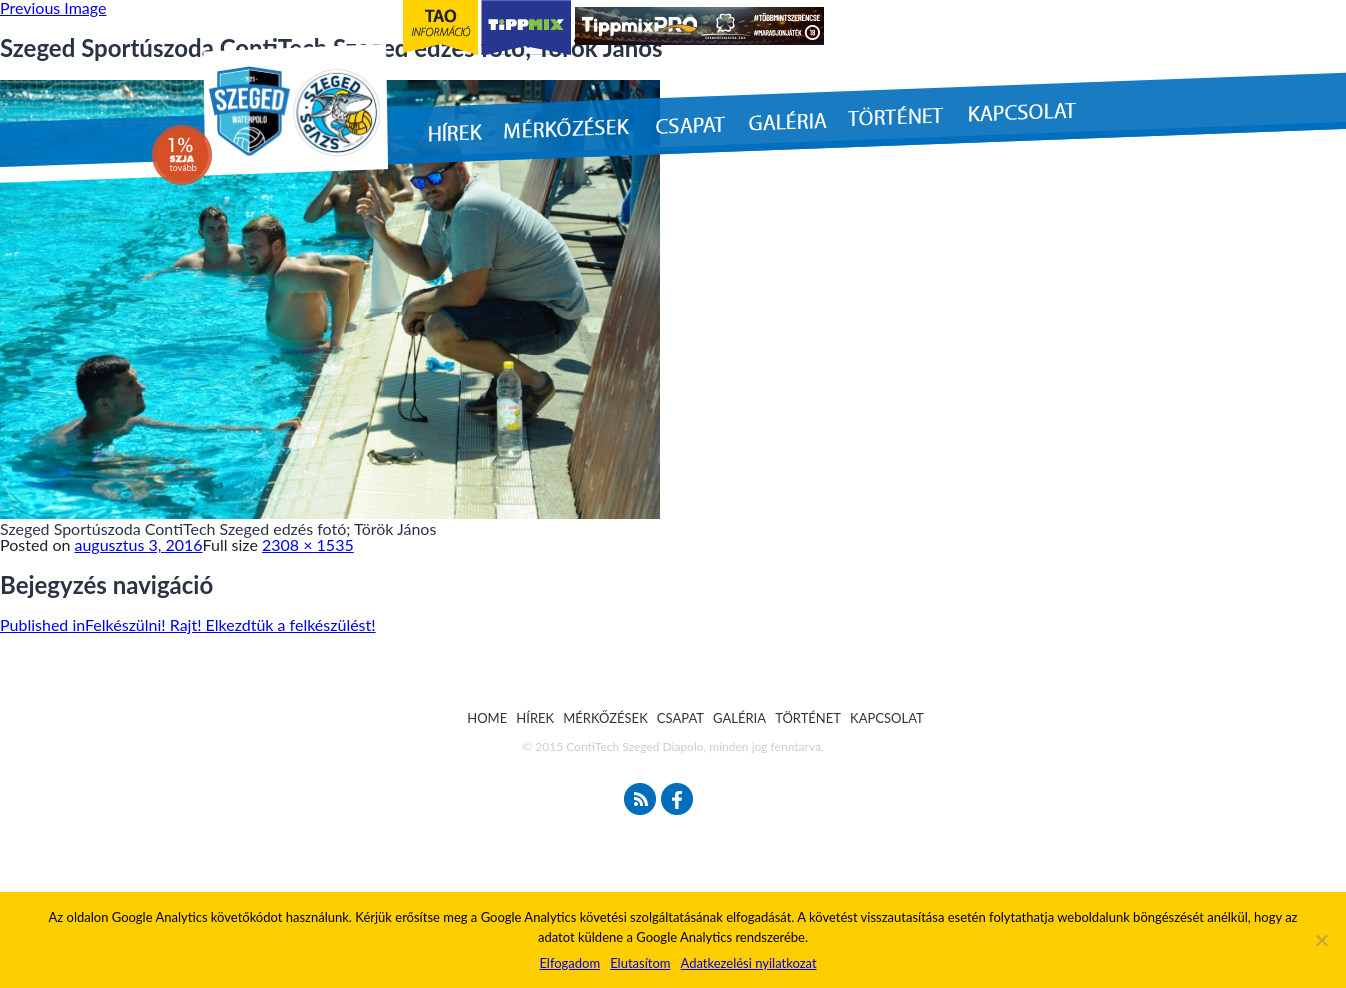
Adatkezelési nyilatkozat (748, 963)
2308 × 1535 (308, 544)
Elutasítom (640, 963)
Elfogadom (569, 963)
